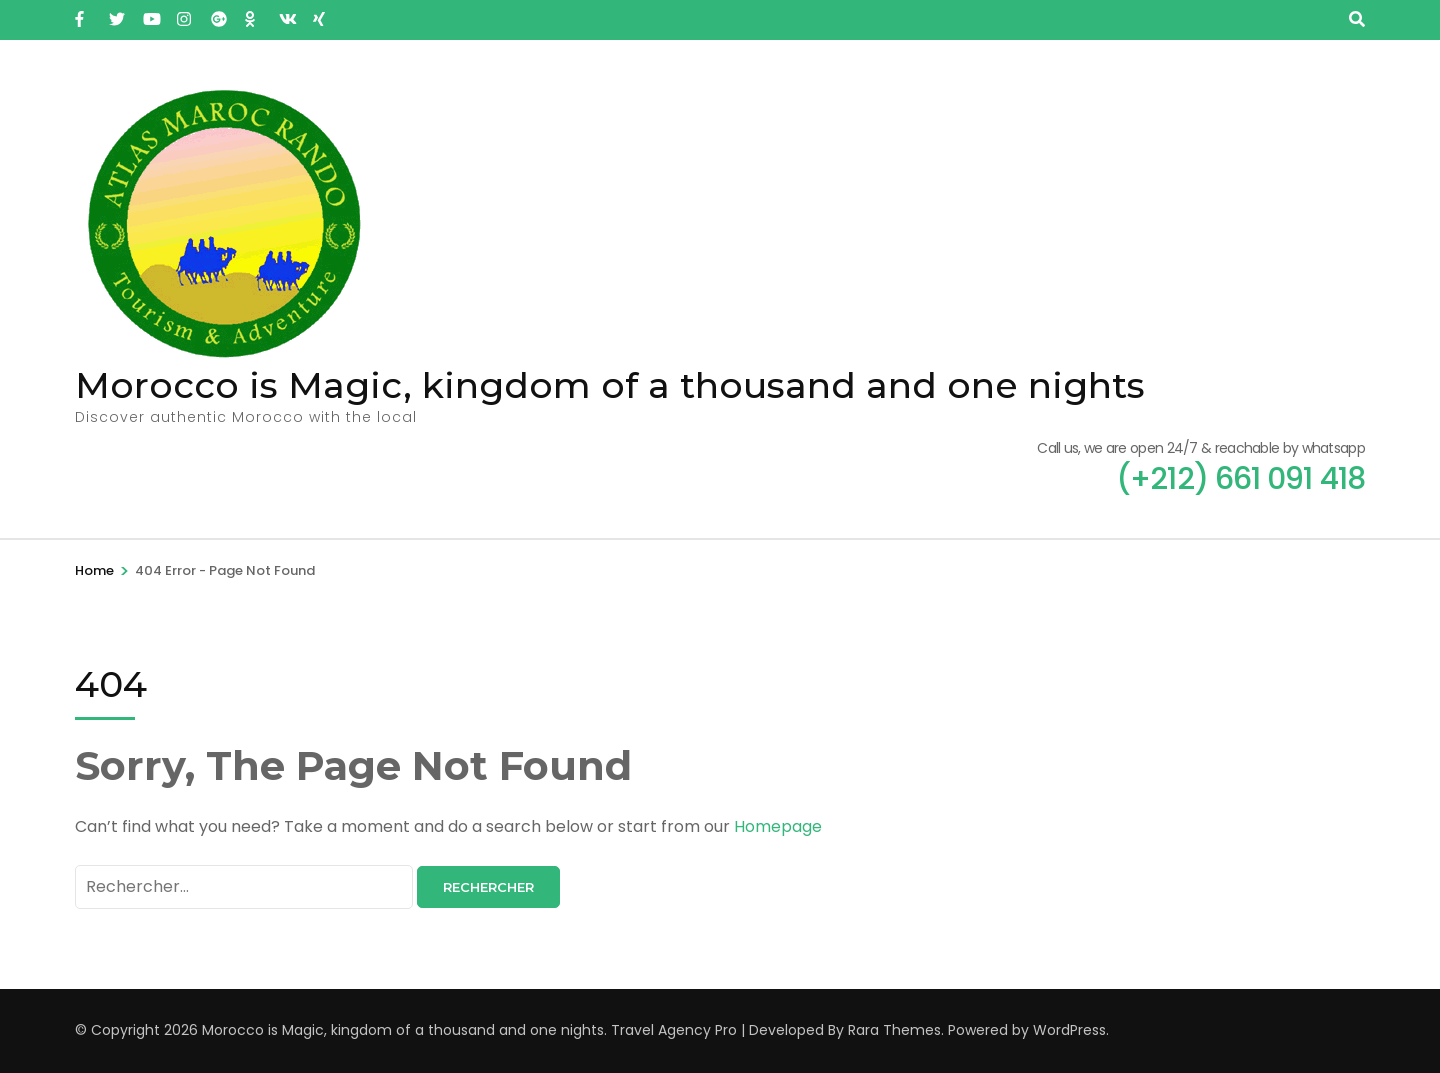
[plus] (218, 13)
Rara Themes (894, 1030)
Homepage (778, 826)
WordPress (1069, 1030)
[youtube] (150, 13)
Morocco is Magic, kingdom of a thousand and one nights (610, 385)
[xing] (320, 13)
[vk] (286, 13)
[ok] (252, 13)
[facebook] (82, 13)
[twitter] (116, 13)
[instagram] (184, 13)
